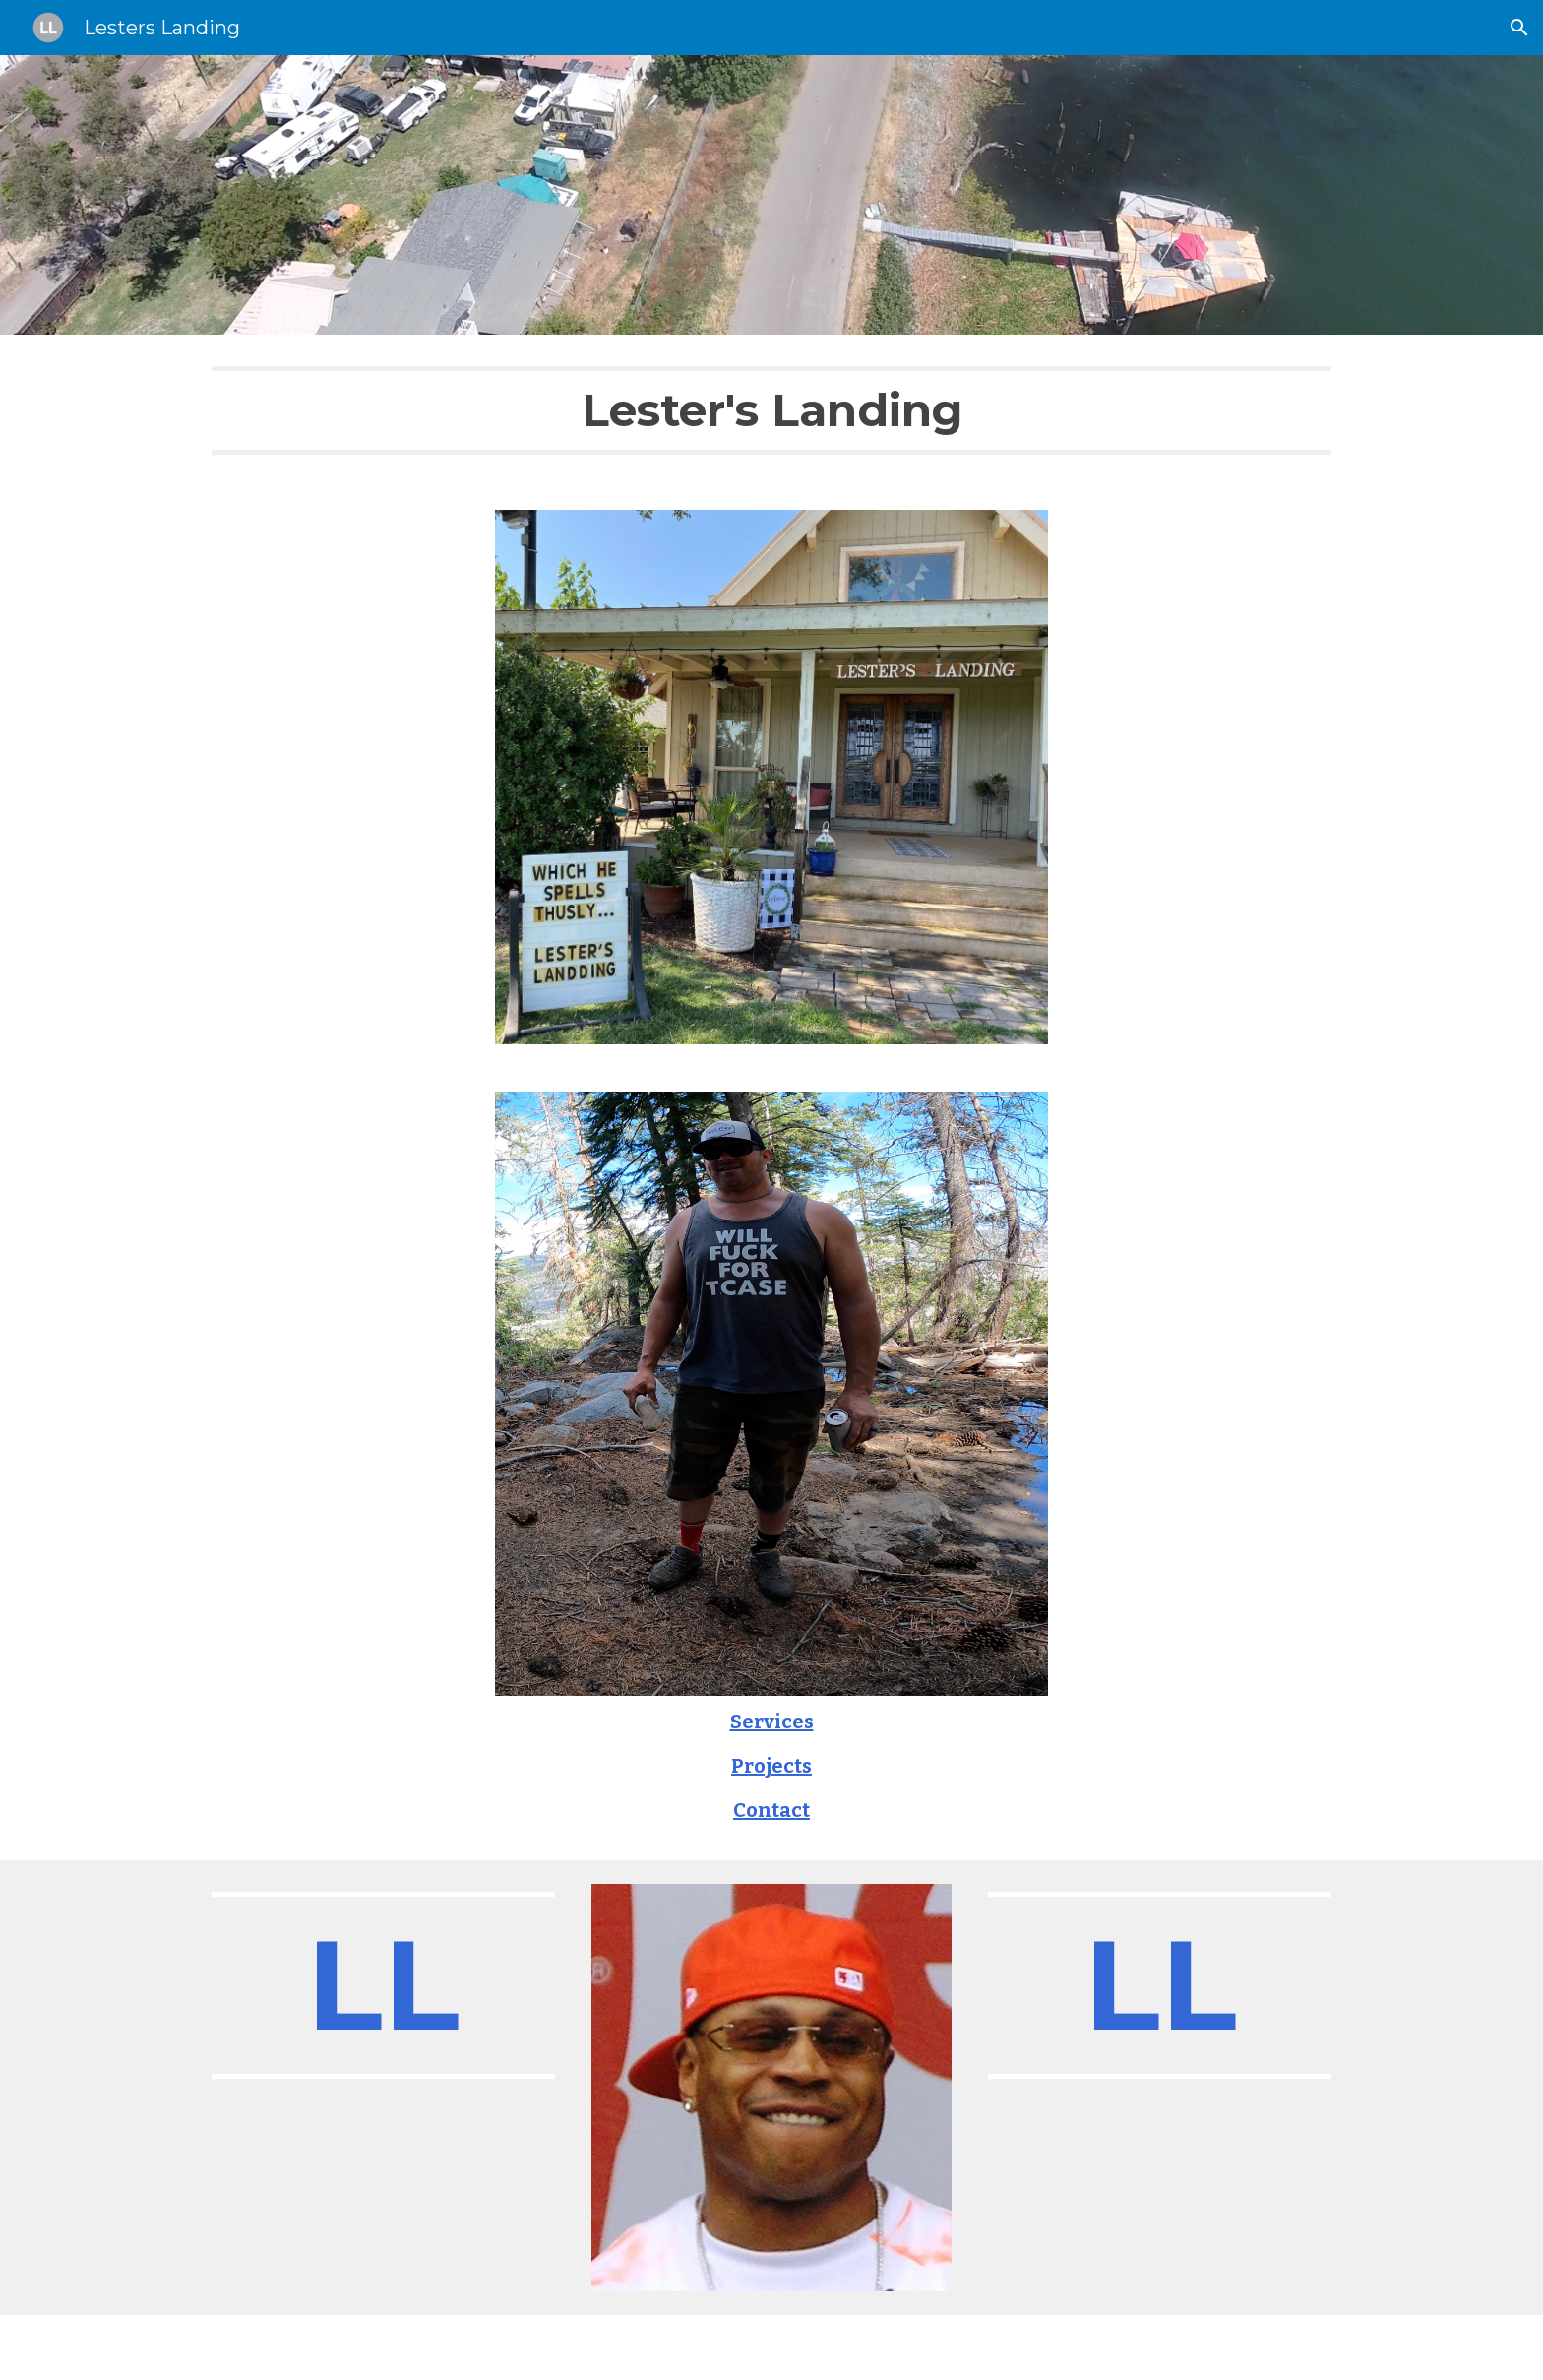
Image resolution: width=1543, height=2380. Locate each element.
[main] (771, 410)
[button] (1519, 27)
